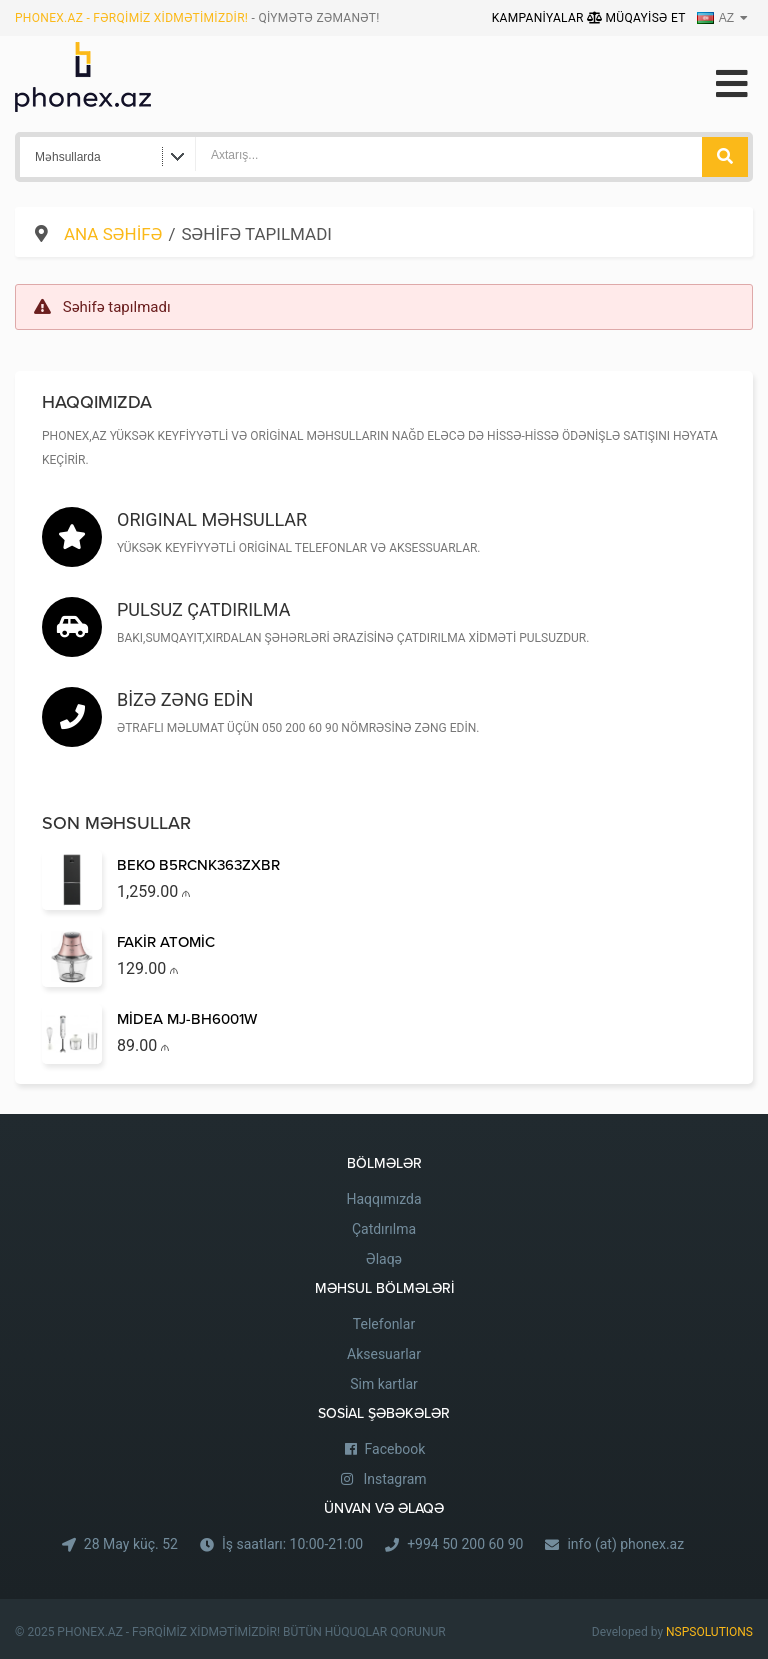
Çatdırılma (384, 1229)
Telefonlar (384, 1324)
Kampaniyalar (539, 18)
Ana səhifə (113, 234)
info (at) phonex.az (625, 1544)
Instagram (394, 1479)
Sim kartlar (384, 1384)
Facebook (395, 1449)
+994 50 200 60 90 (465, 1544)
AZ (715, 18)
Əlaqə (384, 1259)
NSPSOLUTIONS (709, 1632)
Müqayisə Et (636, 18)
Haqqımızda (383, 1199)
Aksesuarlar (384, 1354)
